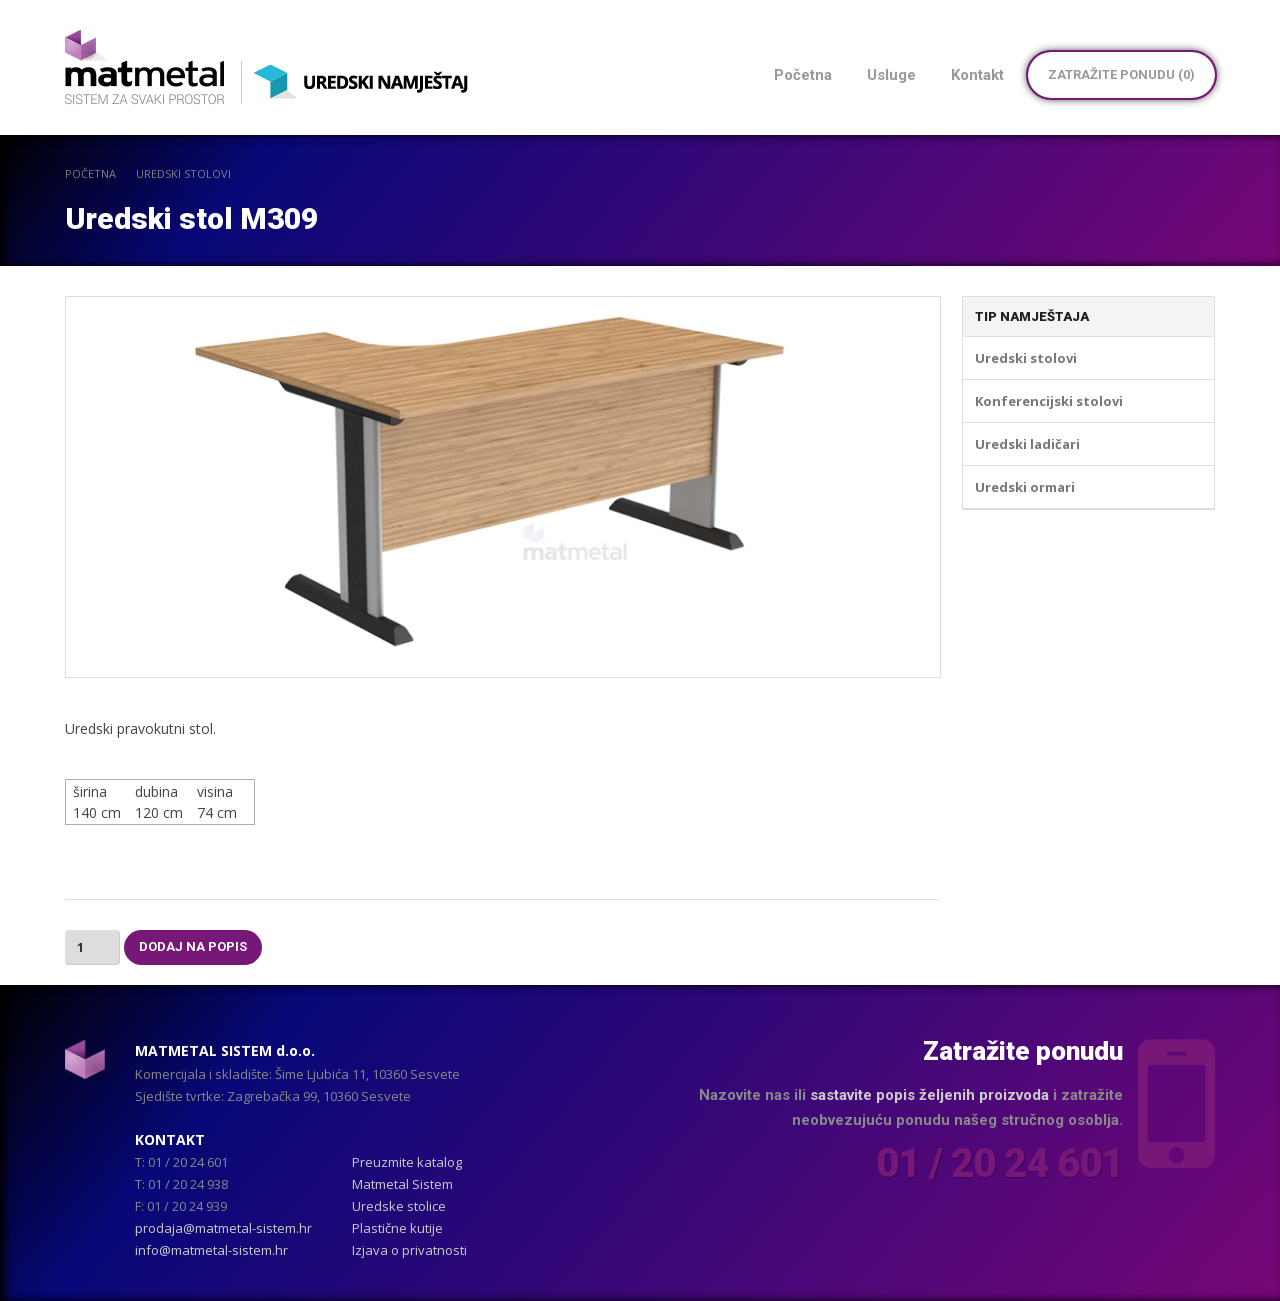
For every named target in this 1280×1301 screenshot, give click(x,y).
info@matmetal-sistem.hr (211, 1250)
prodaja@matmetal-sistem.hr (223, 1228)
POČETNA (90, 173)
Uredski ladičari (1027, 444)
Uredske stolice (399, 1206)
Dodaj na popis (193, 946)
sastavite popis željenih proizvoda (929, 1095)
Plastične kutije (397, 1228)
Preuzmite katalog (407, 1162)
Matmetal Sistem (402, 1184)
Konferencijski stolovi (1049, 401)
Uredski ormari (1025, 487)
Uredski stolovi (183, 173)
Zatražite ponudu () (1121, 74)
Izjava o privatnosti (409, 1250)
